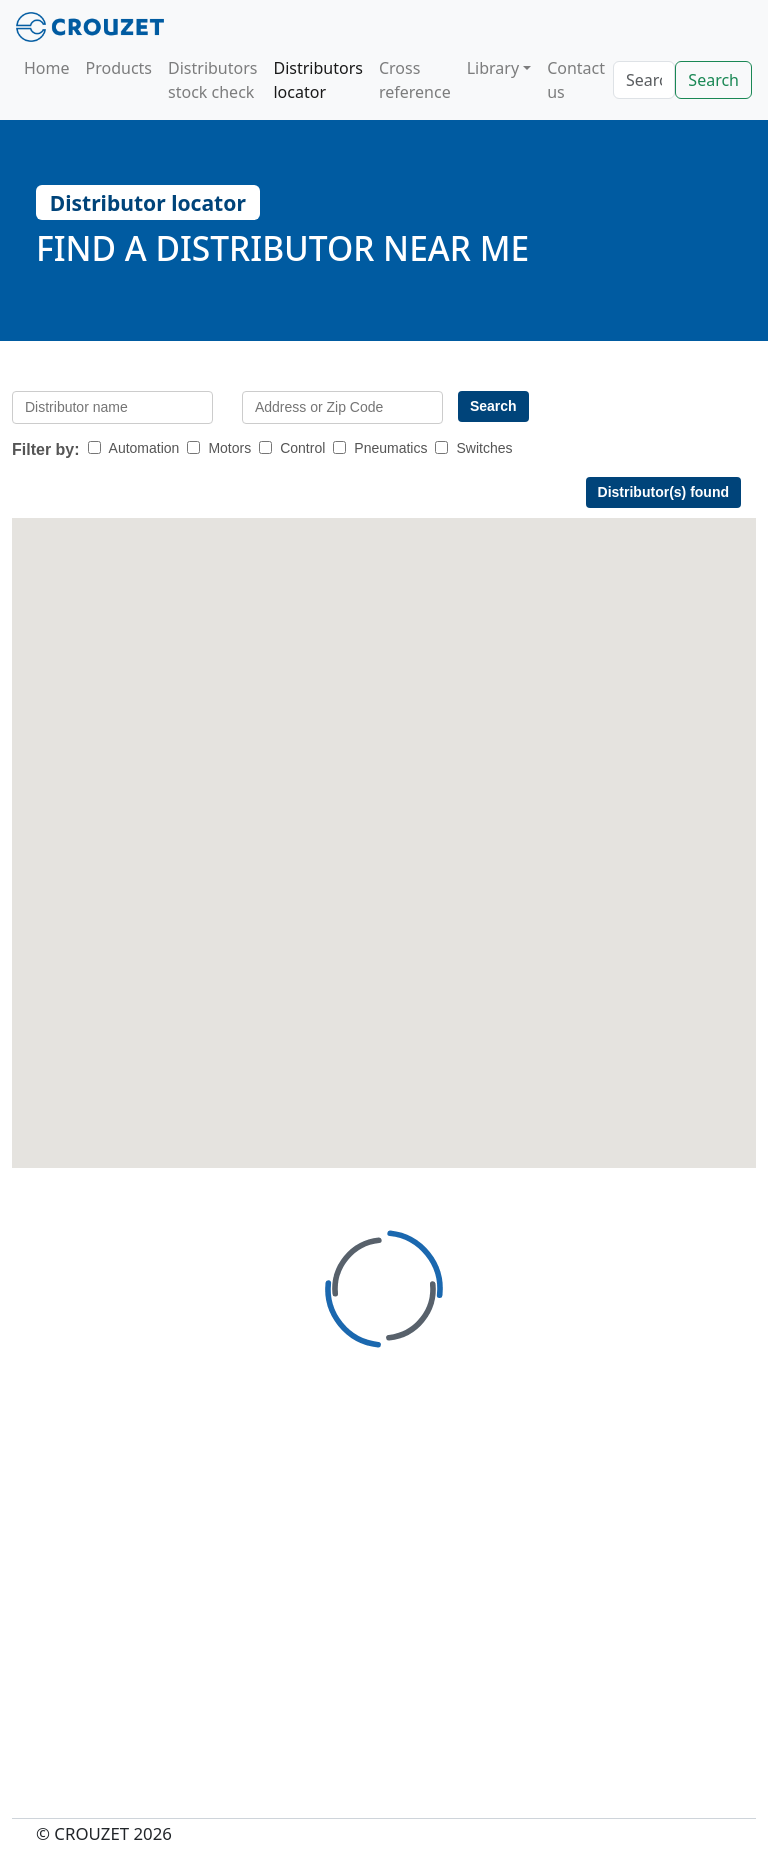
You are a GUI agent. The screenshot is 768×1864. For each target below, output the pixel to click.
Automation (144, 448)
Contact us (576, 80)
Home (47, 68)
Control (302, 448)
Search (713, 80)
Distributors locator (317, 80)
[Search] (644, 80)
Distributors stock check (212, 80)
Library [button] (493, 68)
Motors (229, 448)
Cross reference (415, 80)
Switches (484, 448)
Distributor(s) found (663, 492)
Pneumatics (390, 448)
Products (119, 68)
